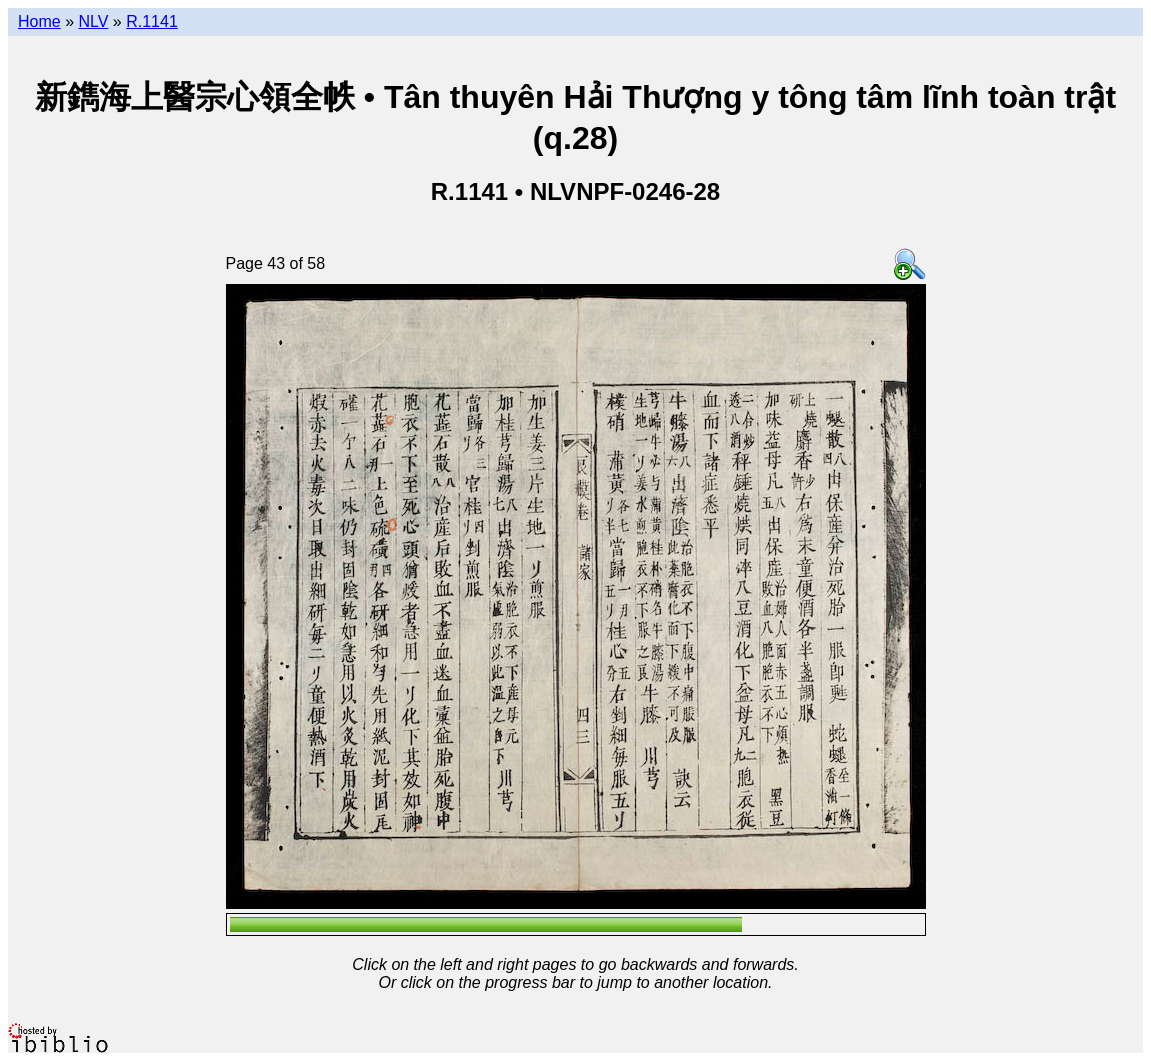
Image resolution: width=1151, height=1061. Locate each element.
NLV (93, 21)
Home (39, 21)
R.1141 (152, 21)
